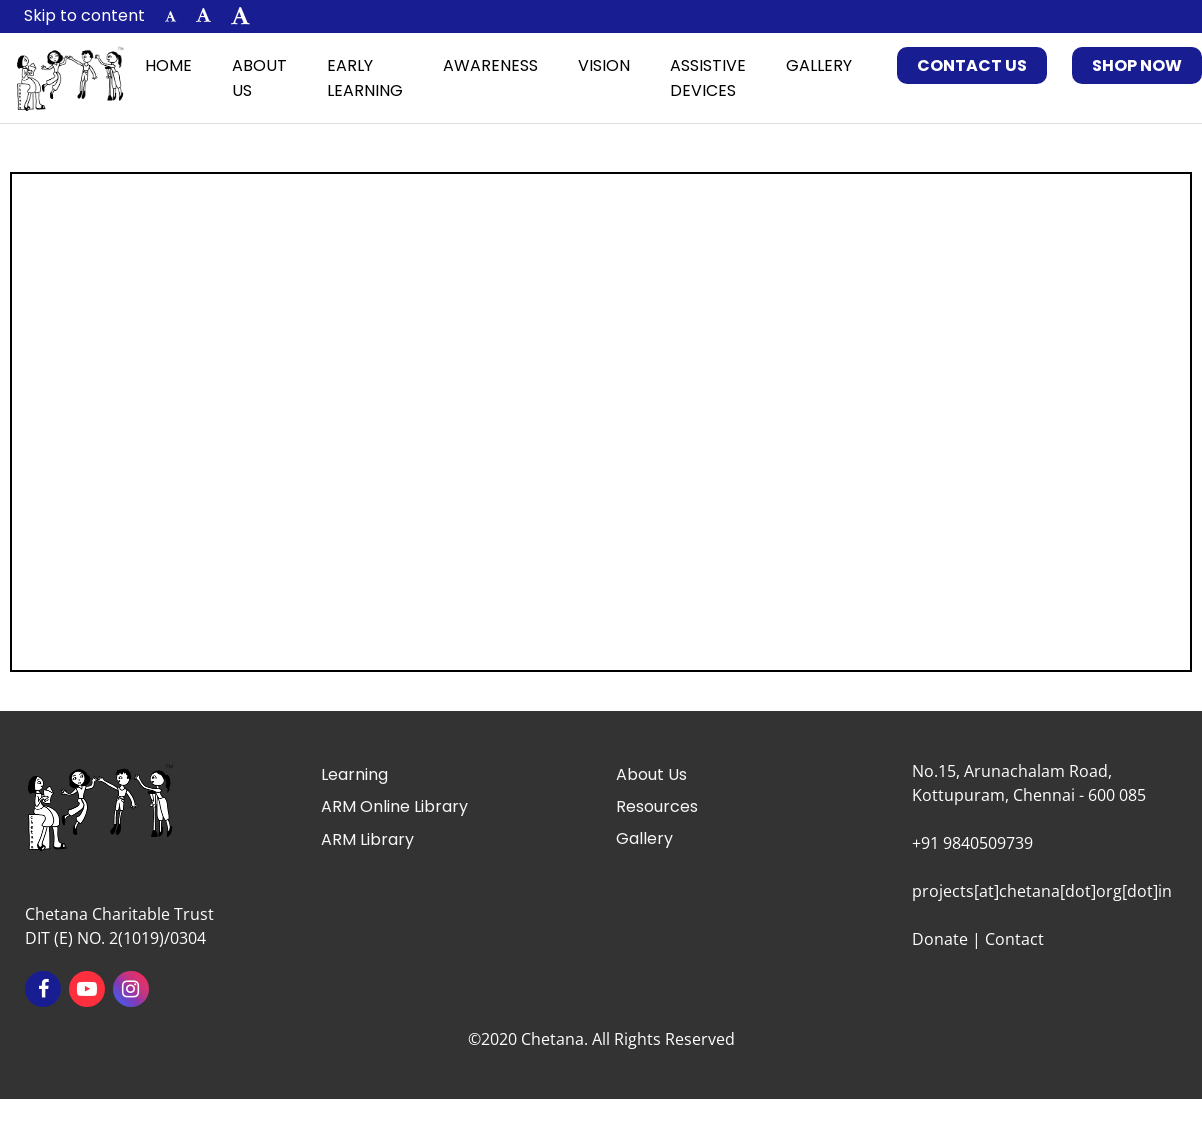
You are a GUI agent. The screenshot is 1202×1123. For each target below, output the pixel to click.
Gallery (819, 65)
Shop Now (1137, 65)
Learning (354, 774)
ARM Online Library (394, 806)
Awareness (490, 65)
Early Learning (365, 78)
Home (168, 65)
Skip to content (84, 15)
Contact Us (972, 65)
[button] (170, 16)
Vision (604, 65)
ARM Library (367, 839)
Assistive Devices (708, 78)
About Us (259, 78)
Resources (657, 806)
